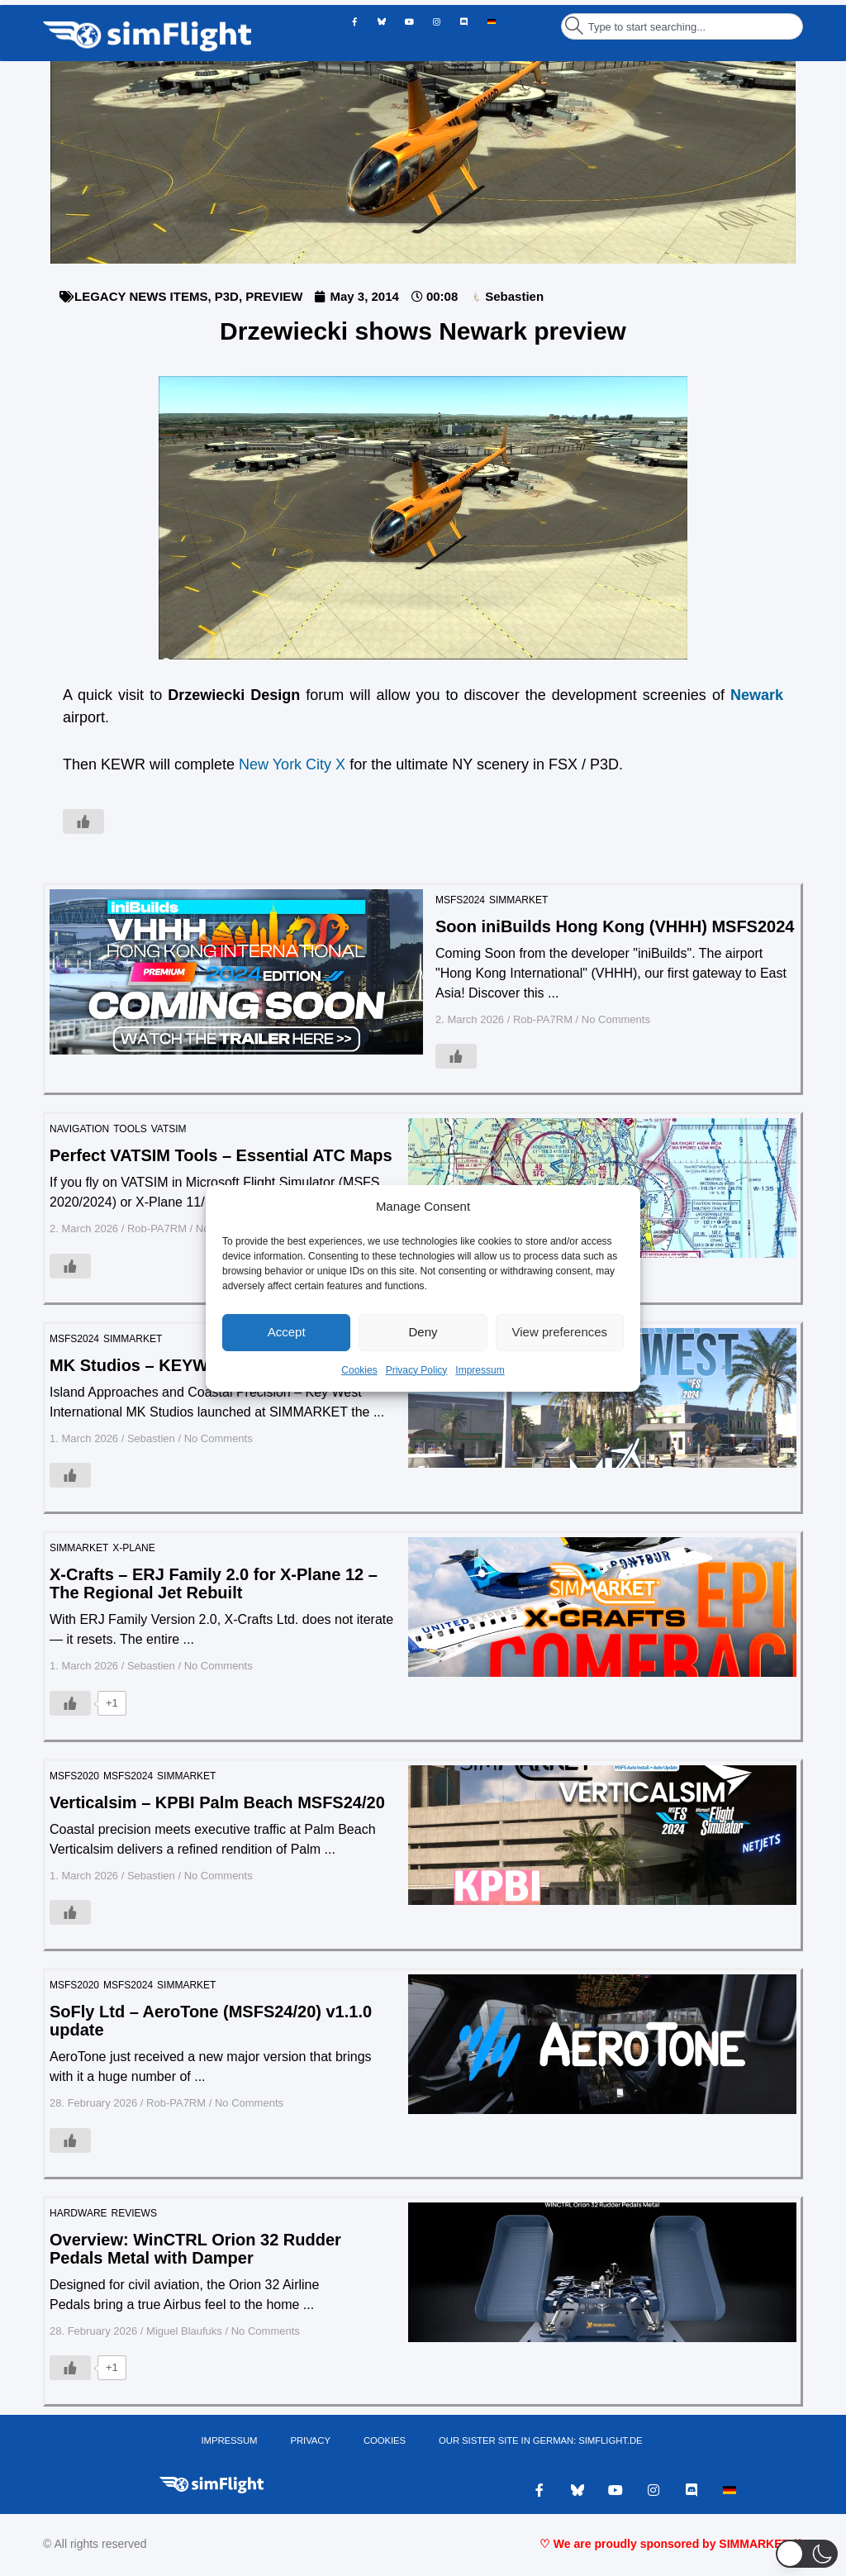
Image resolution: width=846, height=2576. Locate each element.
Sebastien (151, 1438)
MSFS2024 (460, 900)
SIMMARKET (518, 900)
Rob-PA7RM (543, 1019)
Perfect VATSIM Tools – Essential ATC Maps (221, 1155)
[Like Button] (83, 821)
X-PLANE (133, 1548)
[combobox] (682, 26)
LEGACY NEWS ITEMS (140, 296)
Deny (422, 1332)
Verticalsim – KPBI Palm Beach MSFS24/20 (217, 1802)
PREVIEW (273, 296)
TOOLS (129, 1129)
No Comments (616, 1019)
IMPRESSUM (231, 2442)
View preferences (560, 1332)
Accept (287, 1332)
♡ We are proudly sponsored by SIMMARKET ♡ (671, 2547)
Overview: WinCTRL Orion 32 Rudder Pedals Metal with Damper (195, 2249)
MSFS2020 (74, 1776)
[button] (807, 2554)
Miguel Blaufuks (184, 2331)
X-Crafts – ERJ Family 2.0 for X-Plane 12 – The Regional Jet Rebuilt (214, 1583)
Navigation (79, 1129)
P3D (227, 296)
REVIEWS (134, 2213)
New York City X (292, 764)
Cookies (359, 1370)
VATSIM (169, 1129)
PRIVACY (311, 2442)
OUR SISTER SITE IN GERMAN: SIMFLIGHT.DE (539, 2442)
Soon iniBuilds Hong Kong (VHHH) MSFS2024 (614, 926)
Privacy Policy (417, 1370)
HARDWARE (78, 2213)
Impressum (479, 1370)
